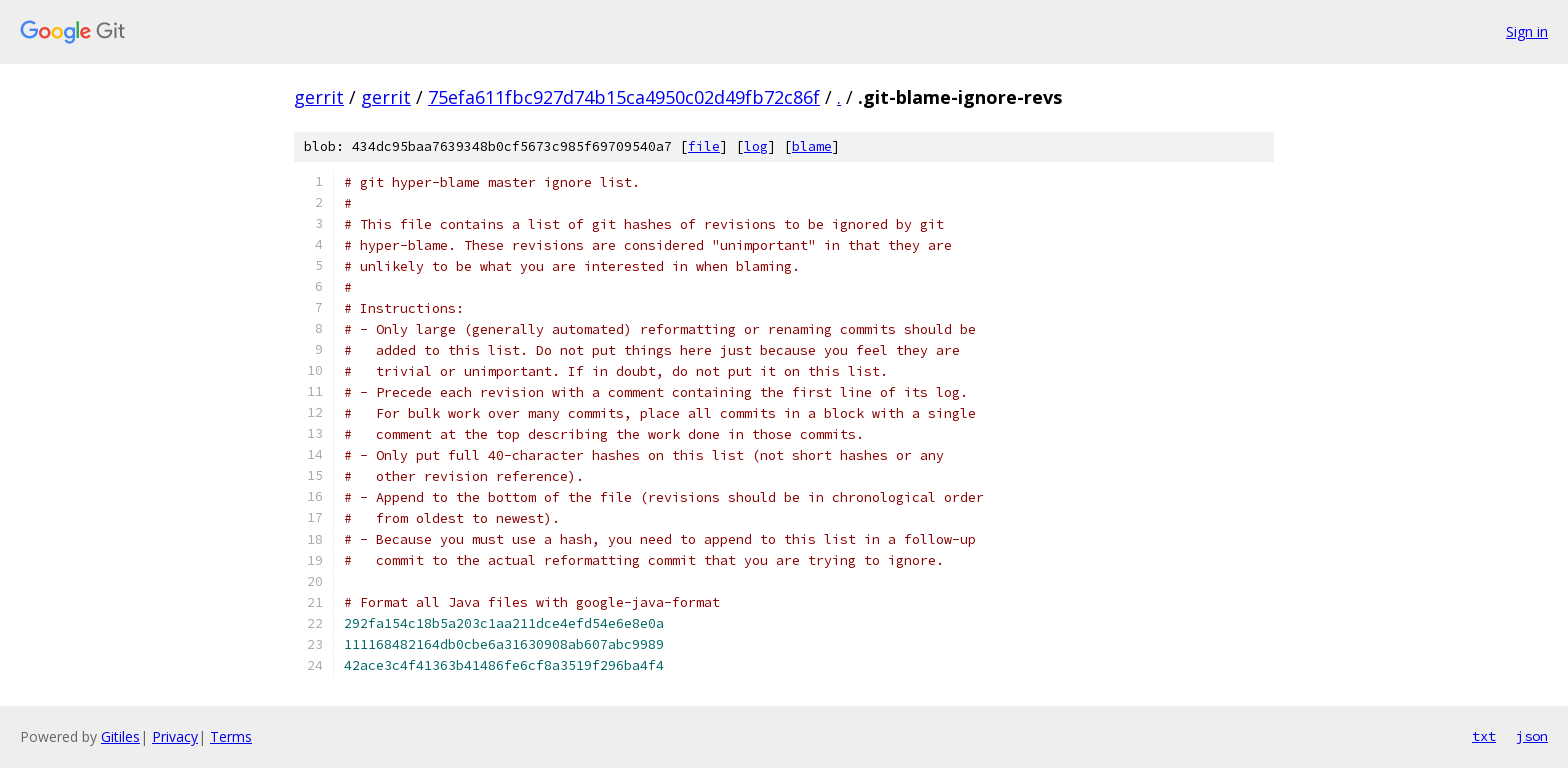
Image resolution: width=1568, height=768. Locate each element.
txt (1484, 736)
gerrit (319, 97)
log (756, 146)
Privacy (175, 736)
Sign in (1527, 31)
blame (812, 146)
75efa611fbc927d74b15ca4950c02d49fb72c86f (624, 97)
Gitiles (120, 736)
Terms (231, 736)
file (704, 146)
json (1532, 736)
